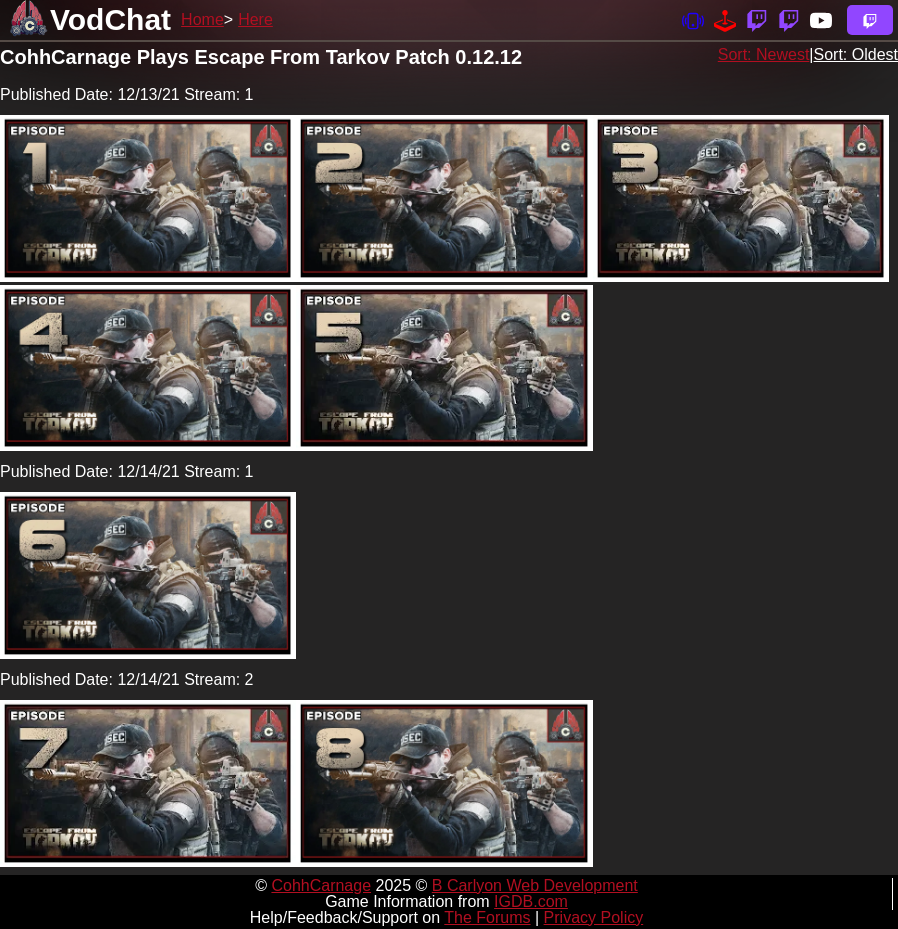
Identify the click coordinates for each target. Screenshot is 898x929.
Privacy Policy (594, 917)
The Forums (487, 917)
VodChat (110, 19)
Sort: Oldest (856, 54)
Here (255, 19)
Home (202, 19)
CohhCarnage (321, 885)
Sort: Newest (764, 54)
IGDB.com (531, 901)
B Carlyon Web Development (535, 885)
